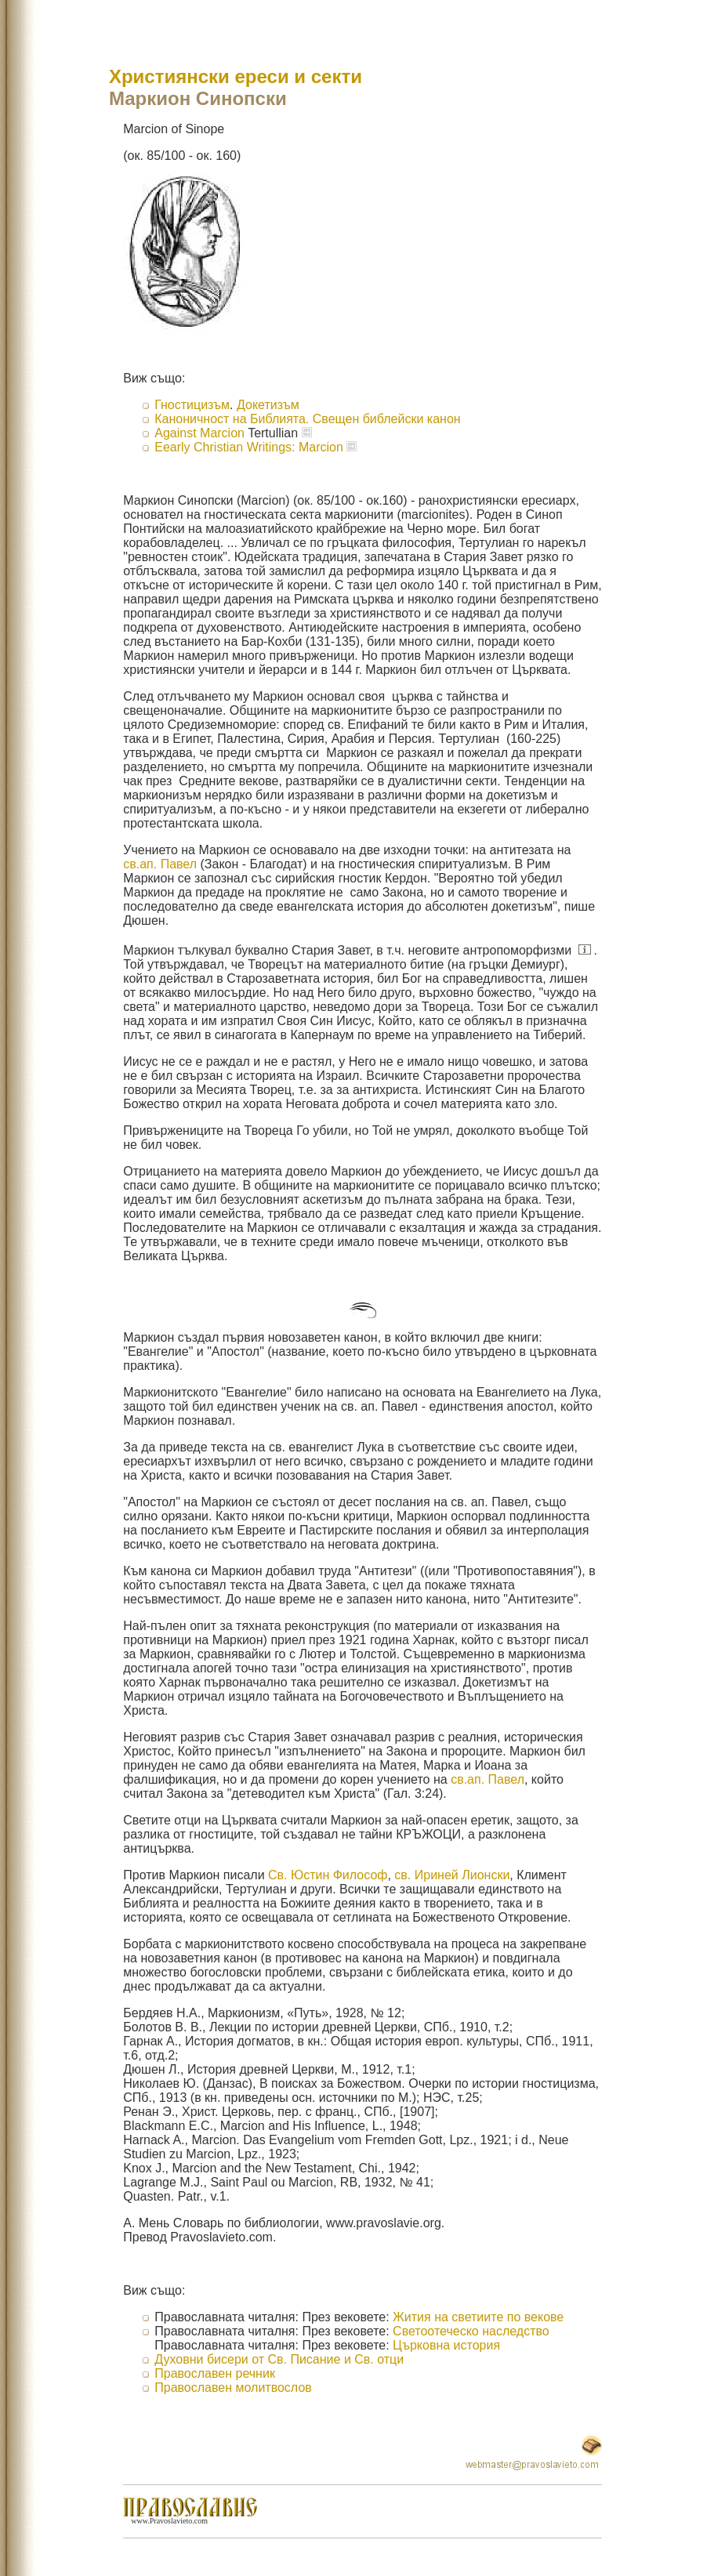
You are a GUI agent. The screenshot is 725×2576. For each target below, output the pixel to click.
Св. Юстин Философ (327, 1875)
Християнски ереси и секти (235, 76)
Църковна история (446, 2345)
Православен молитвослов (233, 2387)
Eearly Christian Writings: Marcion (248, 447)
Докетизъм (268, 404)
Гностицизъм (192, 404)
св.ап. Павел (160, 864)
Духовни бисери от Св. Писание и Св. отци (279, 2359)
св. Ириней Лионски (451, 1875)
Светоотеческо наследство (471, 2331)
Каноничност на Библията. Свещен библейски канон (307, 419)
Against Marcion (201, 433)
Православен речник (214, 2373)
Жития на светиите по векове (478, 2317)
